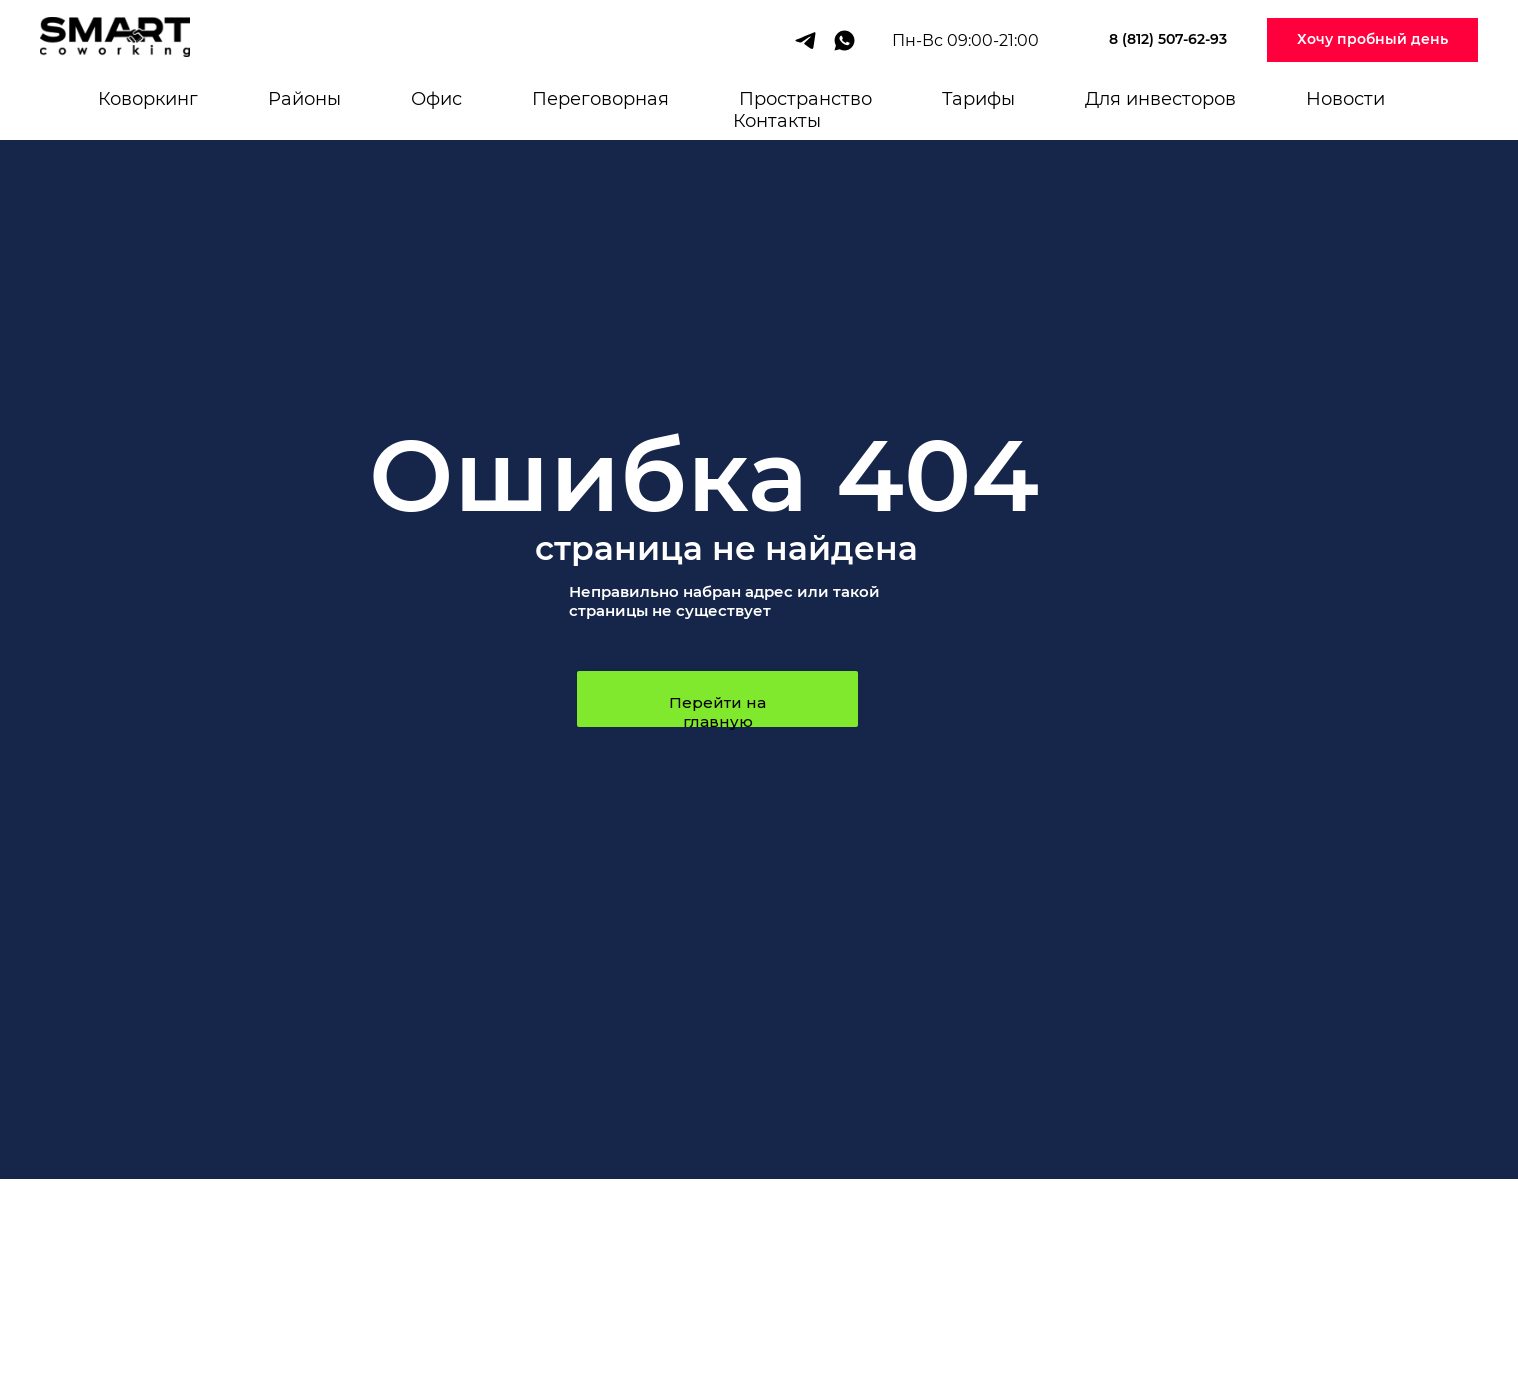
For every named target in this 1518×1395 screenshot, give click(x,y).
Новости (1345, 99)
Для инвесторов (1160, 99)
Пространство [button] (805, 99)
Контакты (777, 121)
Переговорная (600, 99)
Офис (436, 99)
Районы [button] (304, 99)
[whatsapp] (844, 40)
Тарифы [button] (978, 99)
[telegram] (805, 40)
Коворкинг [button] (148, 99)
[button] (1372, 40)
